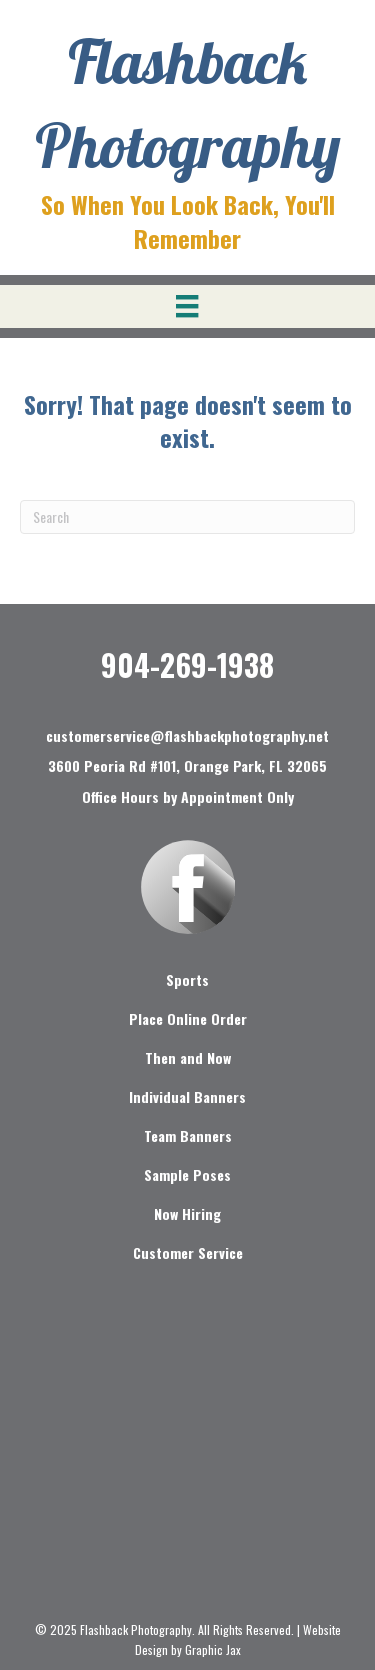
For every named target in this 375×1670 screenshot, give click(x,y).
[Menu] (187, 306)
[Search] (187, 517)
